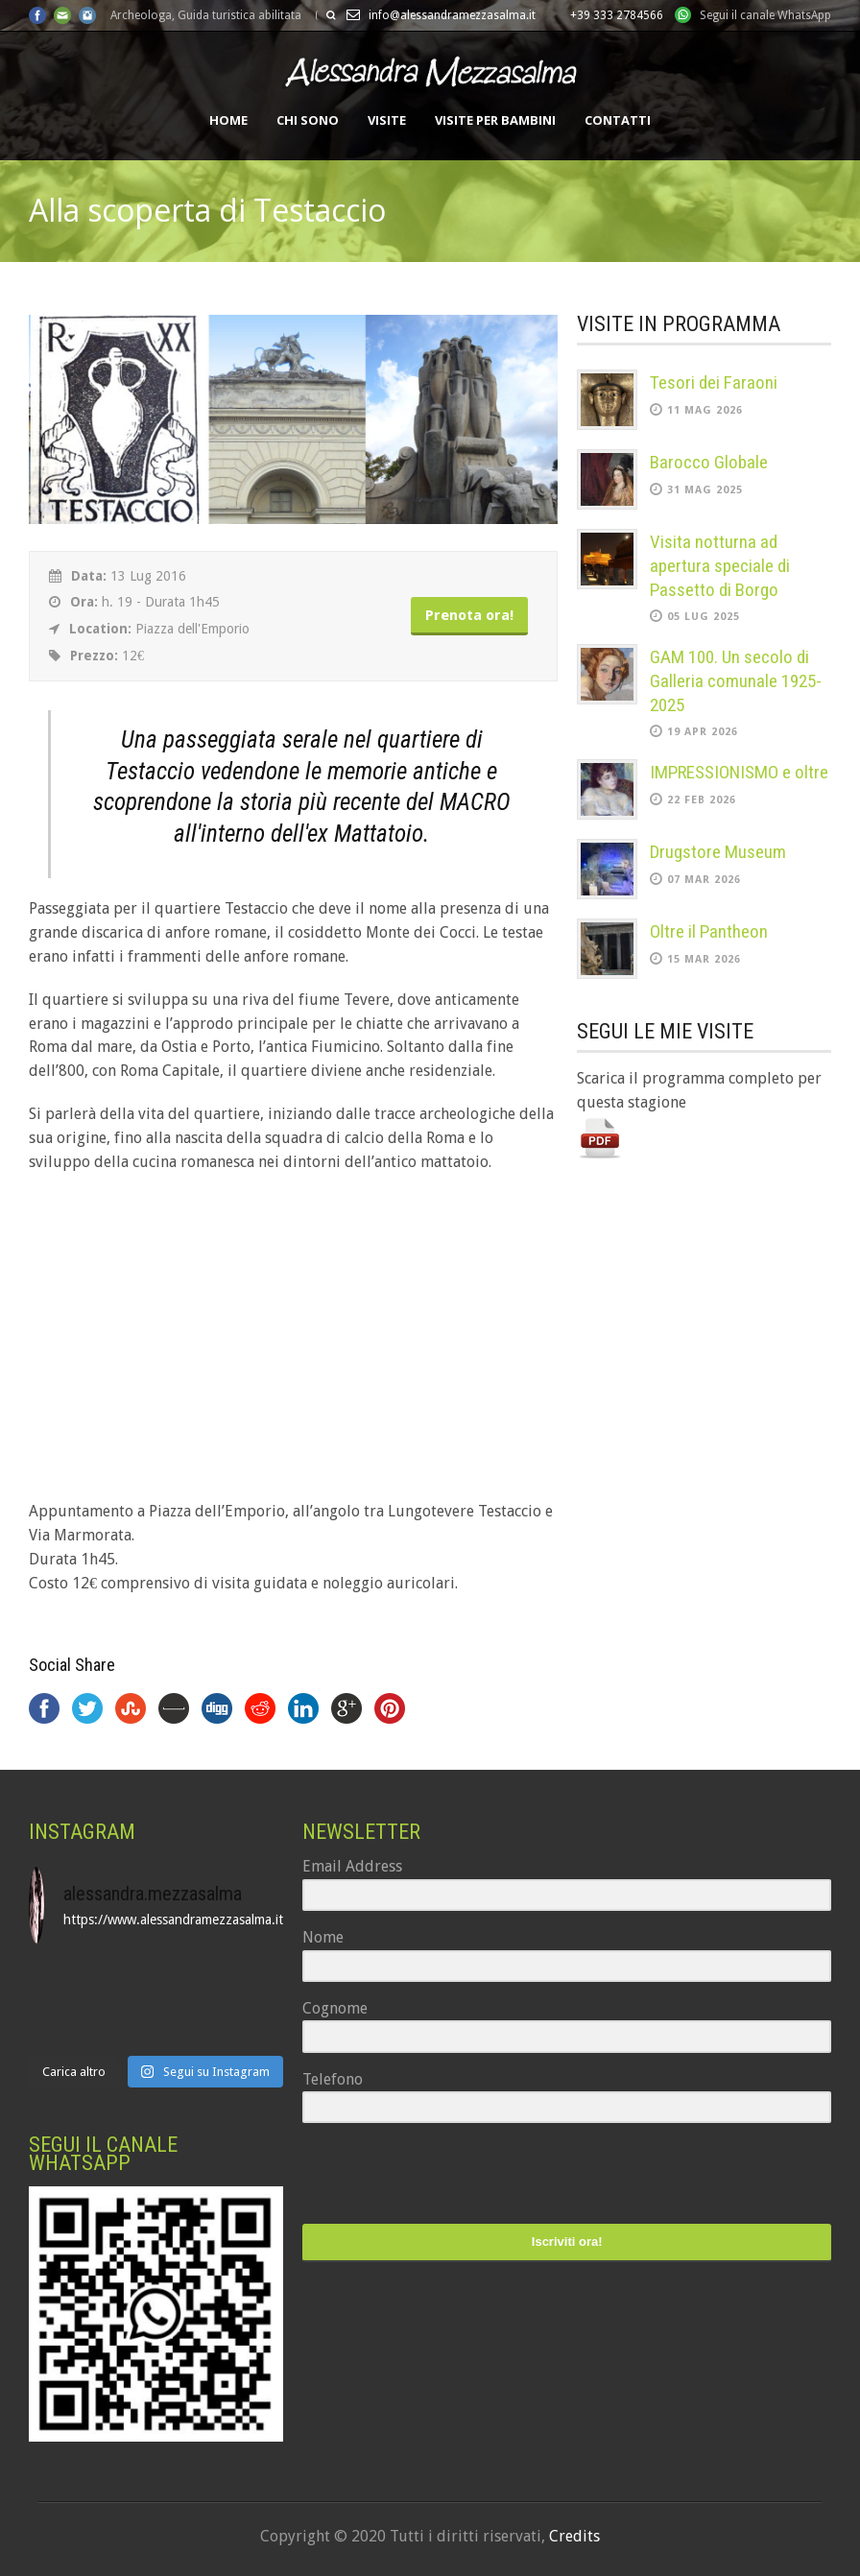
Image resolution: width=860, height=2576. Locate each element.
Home (228, 120)
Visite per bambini (495, 120)
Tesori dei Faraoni (713, 382)
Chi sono (307, 120)
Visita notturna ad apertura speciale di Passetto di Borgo (720, 565)
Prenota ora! (469, 615)
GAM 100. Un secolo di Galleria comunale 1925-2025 (736, 680)
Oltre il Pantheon (709, 931)
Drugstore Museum (718, 852)
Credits (574, 2536)
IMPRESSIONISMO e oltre (739, 772)
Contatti (618, 120)
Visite (387, 120)
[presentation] (420, 2175)
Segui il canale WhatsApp (765, 15)
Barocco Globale (709, 462)
